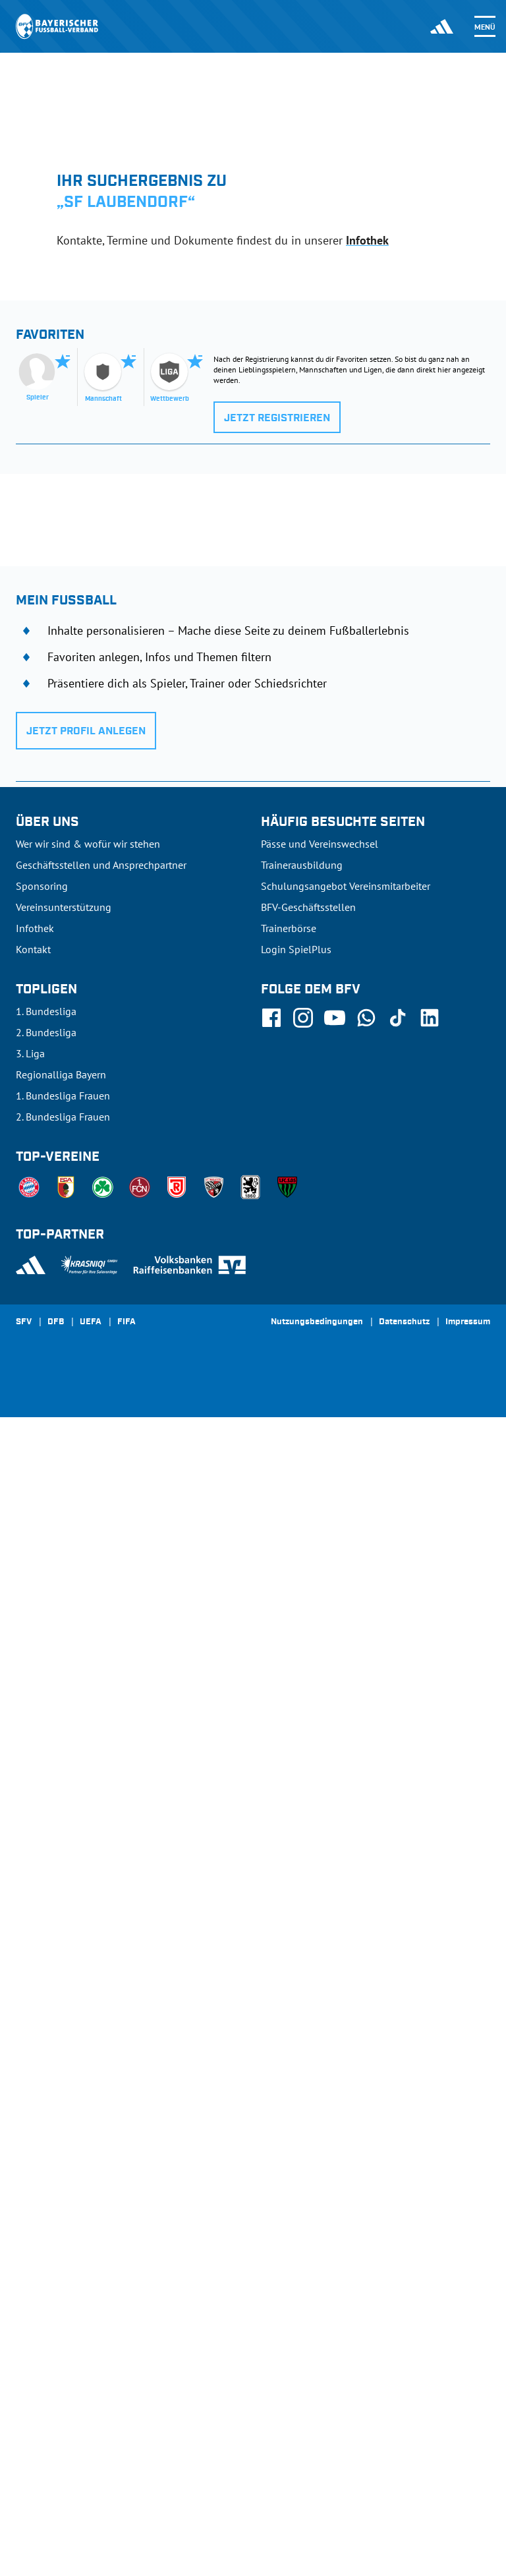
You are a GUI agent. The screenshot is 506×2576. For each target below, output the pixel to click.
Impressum (467, 2481)
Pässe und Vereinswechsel (319, 2002)
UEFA (90, 2481)
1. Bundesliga (46, 2170)
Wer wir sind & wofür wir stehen (88, 2002)
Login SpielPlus (296, 2108)
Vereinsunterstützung (63, 2065)
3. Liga (30, 2212)
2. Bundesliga (46, 2191)
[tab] (113, 289)
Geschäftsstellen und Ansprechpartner (101, 2023)
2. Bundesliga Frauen (63, 2275)
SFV (24, 2481)
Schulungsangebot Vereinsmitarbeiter (345, 2044)
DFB (55, 2481)
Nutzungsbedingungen (317, 2481)
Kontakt (33, 2108)
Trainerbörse (288, 2086)
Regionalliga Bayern (61, 2233)
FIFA (126, 2481)
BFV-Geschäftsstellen (308, 2065)
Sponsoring (42, 2044)
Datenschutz (404, 2481)
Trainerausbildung (302, 2023)
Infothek (367, 240)
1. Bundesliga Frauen (63, 2254)
